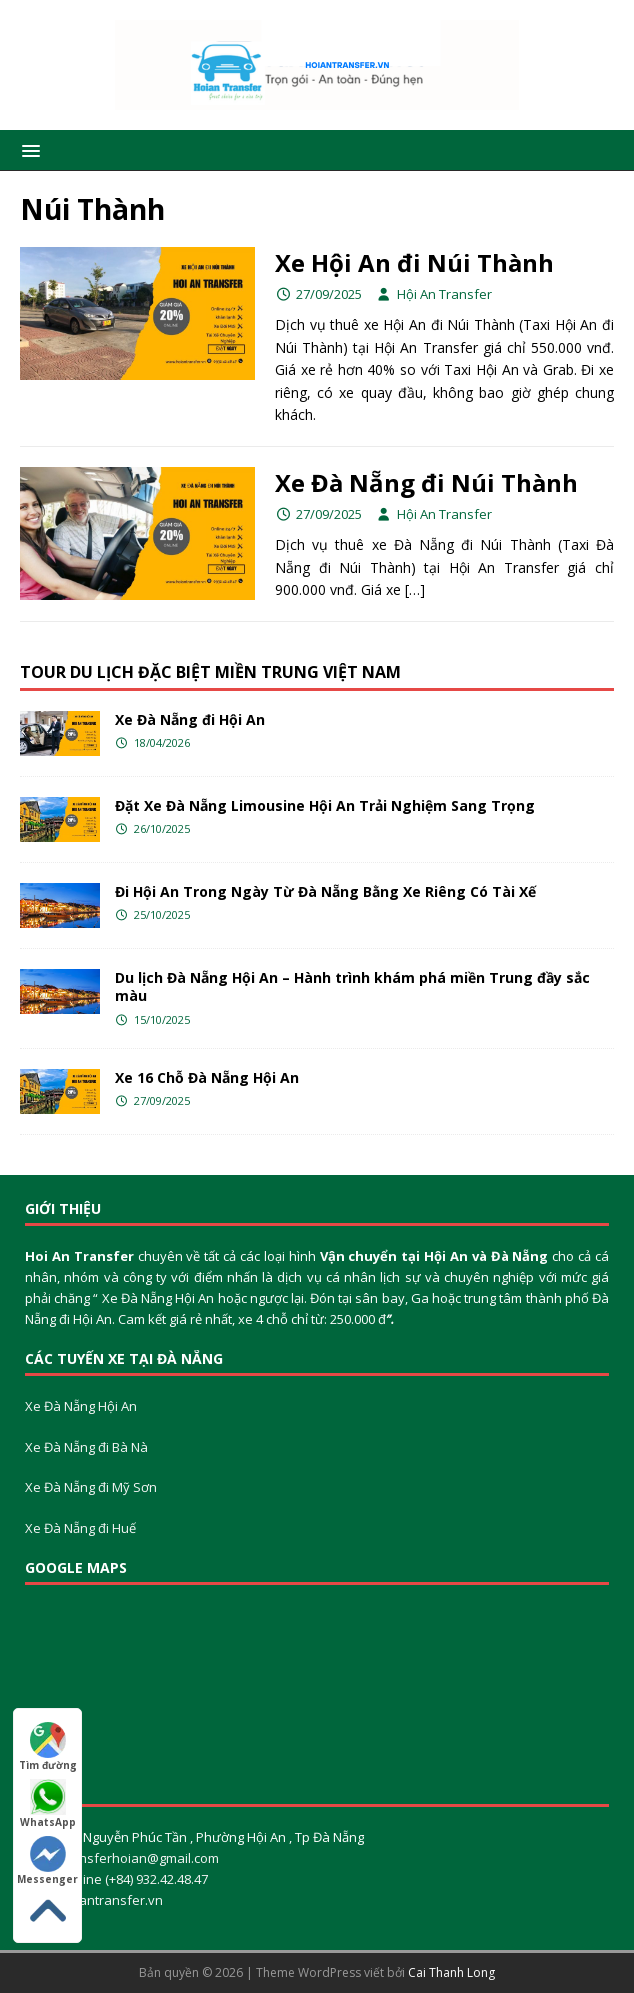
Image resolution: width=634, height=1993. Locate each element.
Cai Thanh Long (451, 1972)
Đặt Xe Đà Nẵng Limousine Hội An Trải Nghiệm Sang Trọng (325, 805)
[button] (27, 149)
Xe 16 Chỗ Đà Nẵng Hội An (207, 1077)
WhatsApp (48, 1804)
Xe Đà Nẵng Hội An (81, 1406)
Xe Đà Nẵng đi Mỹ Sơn (91, 1487)
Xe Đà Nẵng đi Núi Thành (426, 482)
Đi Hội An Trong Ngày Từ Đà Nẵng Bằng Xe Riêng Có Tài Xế (325, 891)
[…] (415, 589)
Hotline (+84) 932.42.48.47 (132, 1879)
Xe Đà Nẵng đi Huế (80, 1528)
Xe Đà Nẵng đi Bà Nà (86, 1447)
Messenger (47, 1861)
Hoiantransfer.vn (111, 1900)
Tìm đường (48, 1747)
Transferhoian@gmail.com (139, 1858)
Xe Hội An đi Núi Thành (414, 262)
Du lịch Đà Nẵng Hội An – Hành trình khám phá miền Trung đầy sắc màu (352, 986)
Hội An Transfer (444, 294)
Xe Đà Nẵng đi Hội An (190, 719)
